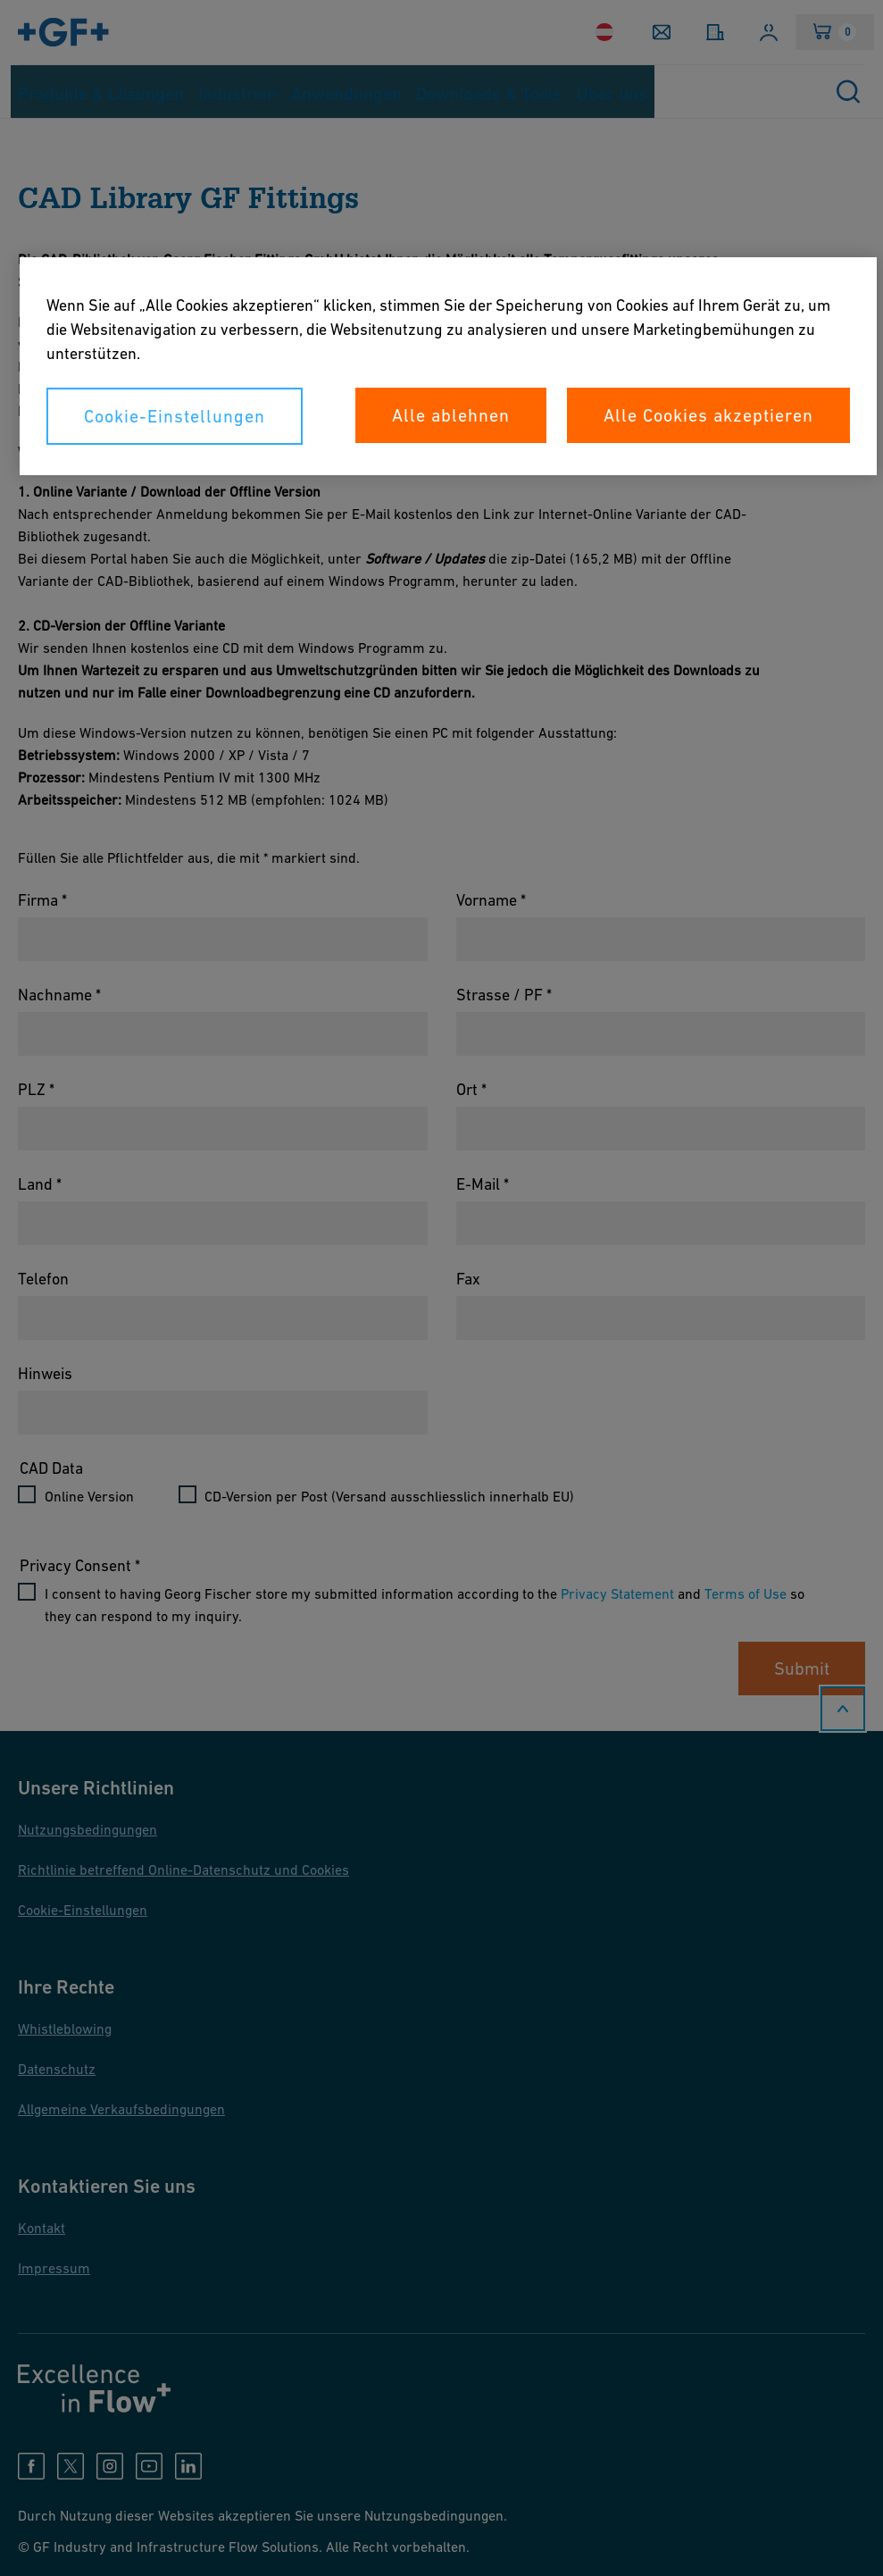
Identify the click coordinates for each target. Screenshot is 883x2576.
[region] (448, 366)
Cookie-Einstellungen (174, 416)
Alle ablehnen (451, 415)
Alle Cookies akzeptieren (708, 415)
